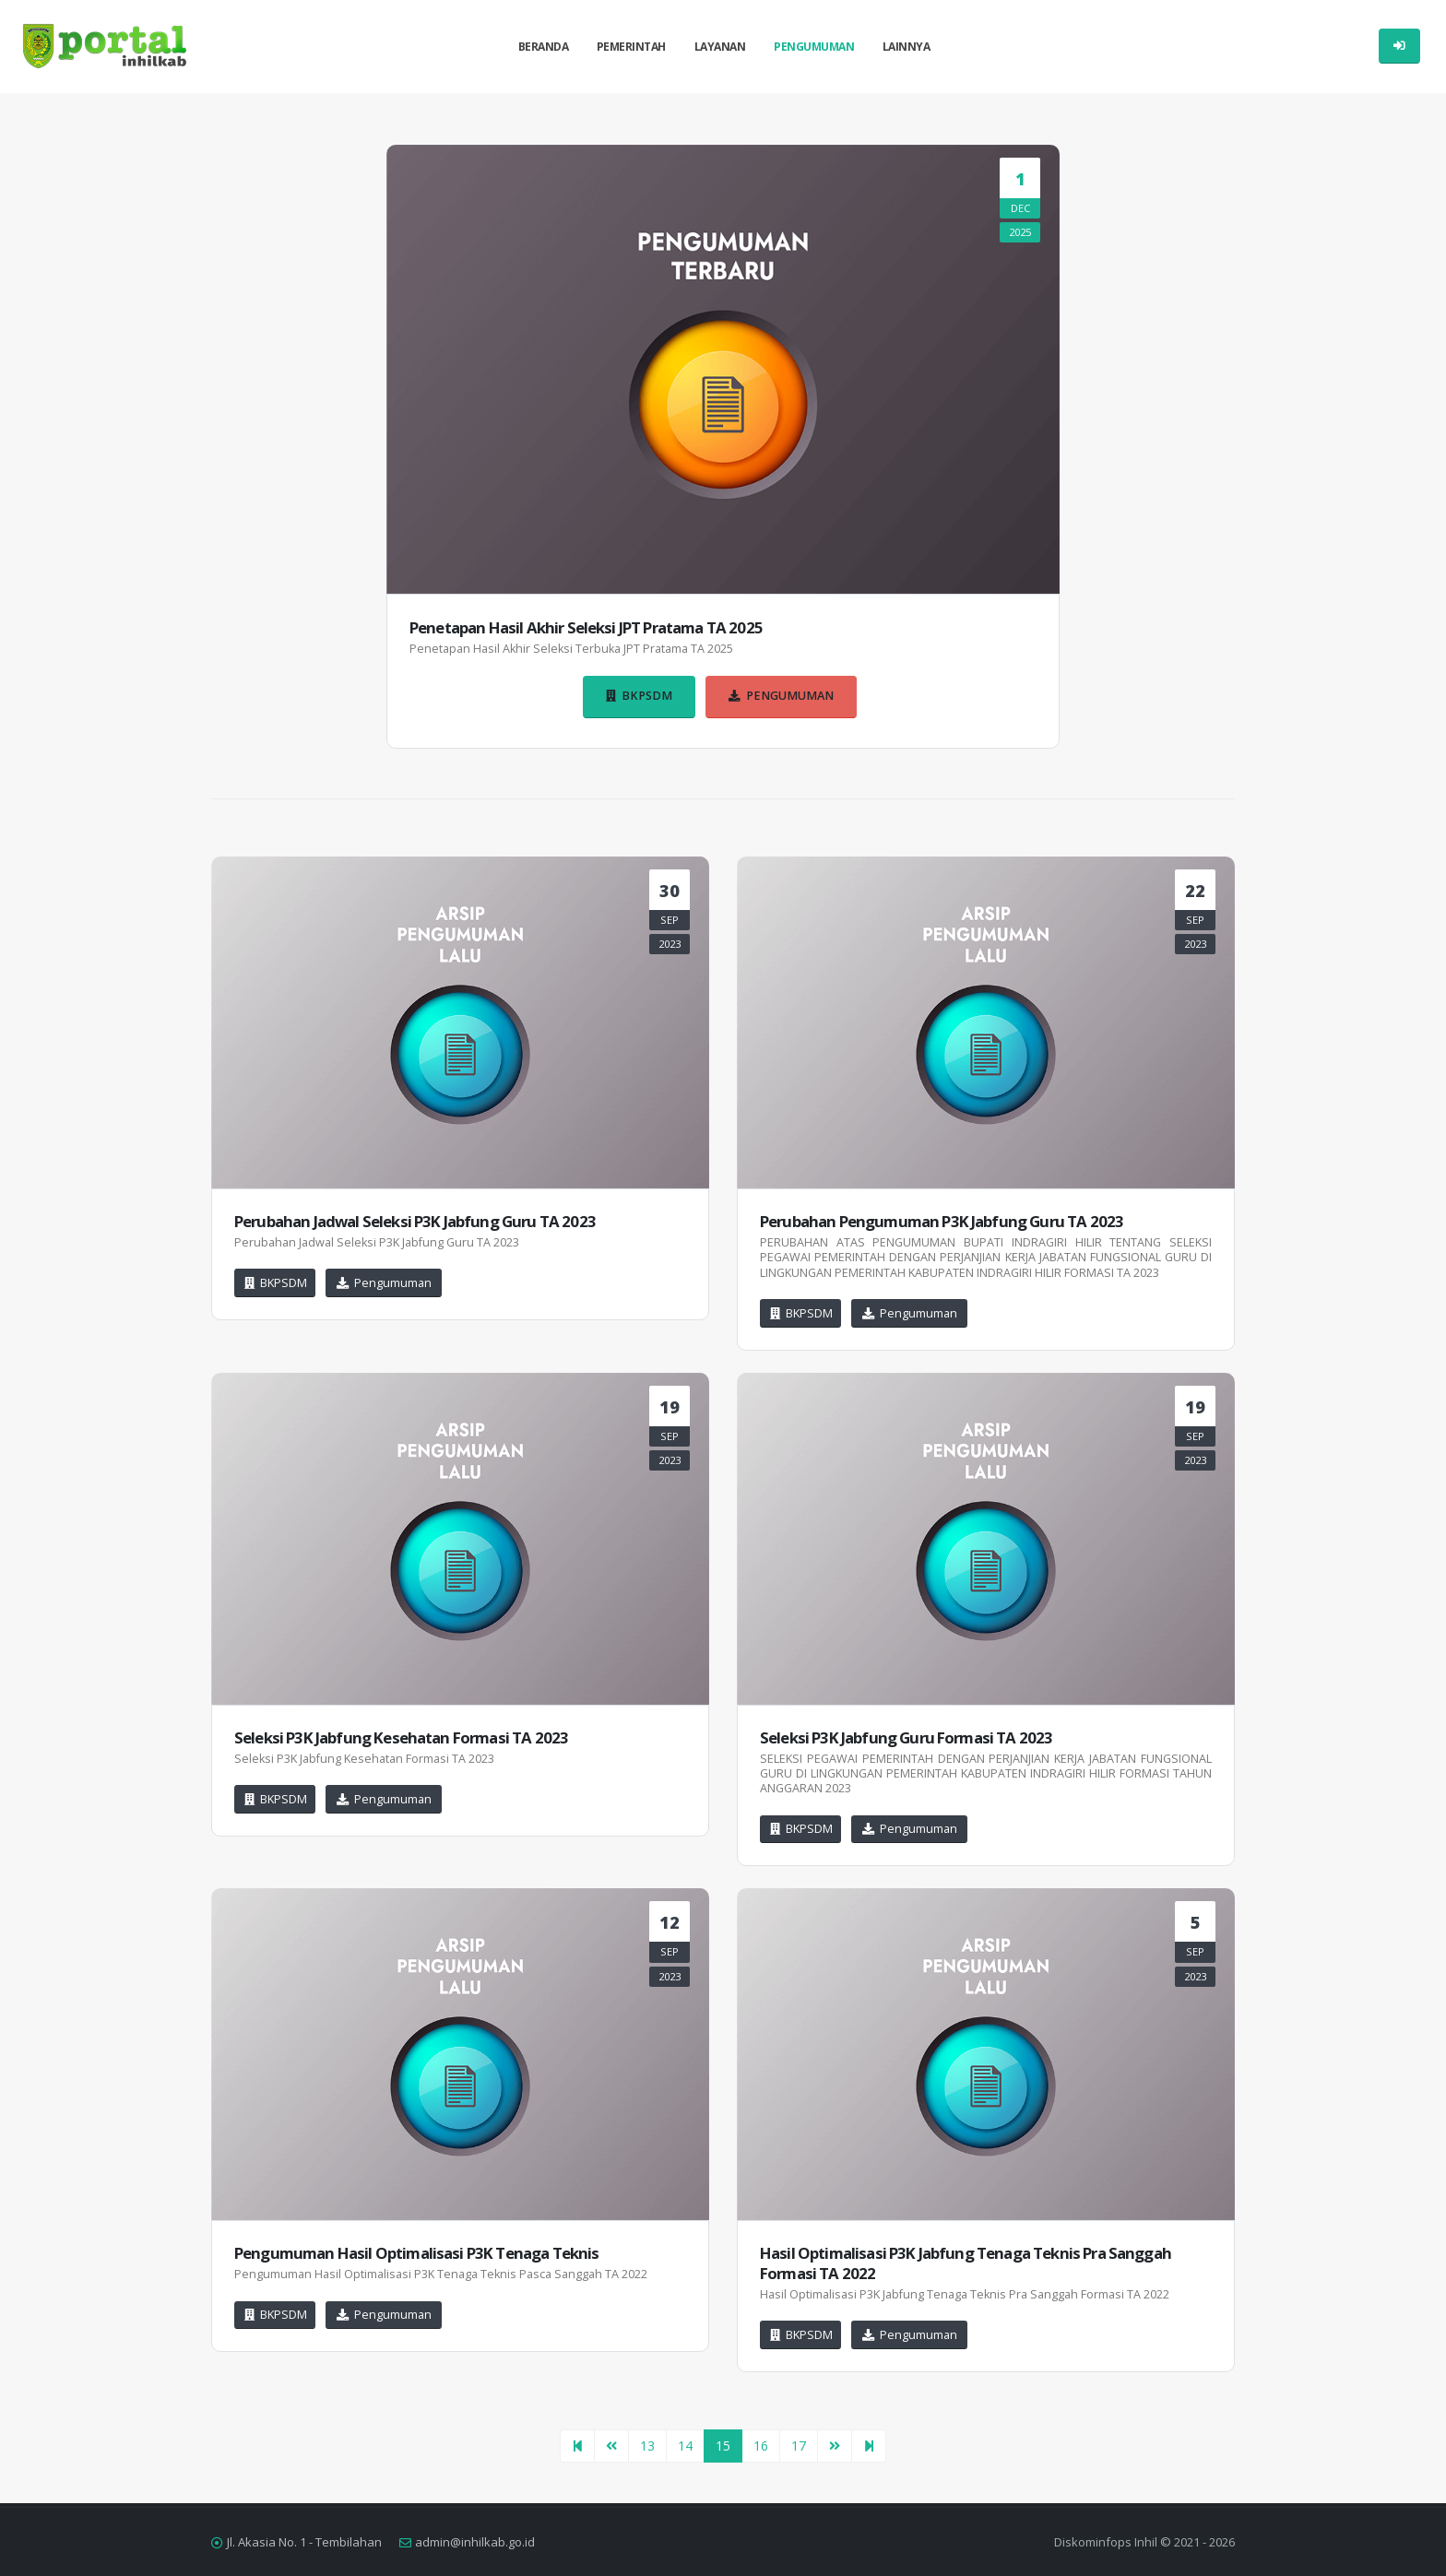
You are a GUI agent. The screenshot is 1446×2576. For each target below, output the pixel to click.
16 (760, 2445)
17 (798, 2445)
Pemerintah (631, 46)
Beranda (543, 46)
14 (685, 2445)
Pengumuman (814, 46)
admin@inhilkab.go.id (475, 2542)
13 (647, 2445)
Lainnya (906, 46)
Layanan (720, 46)
